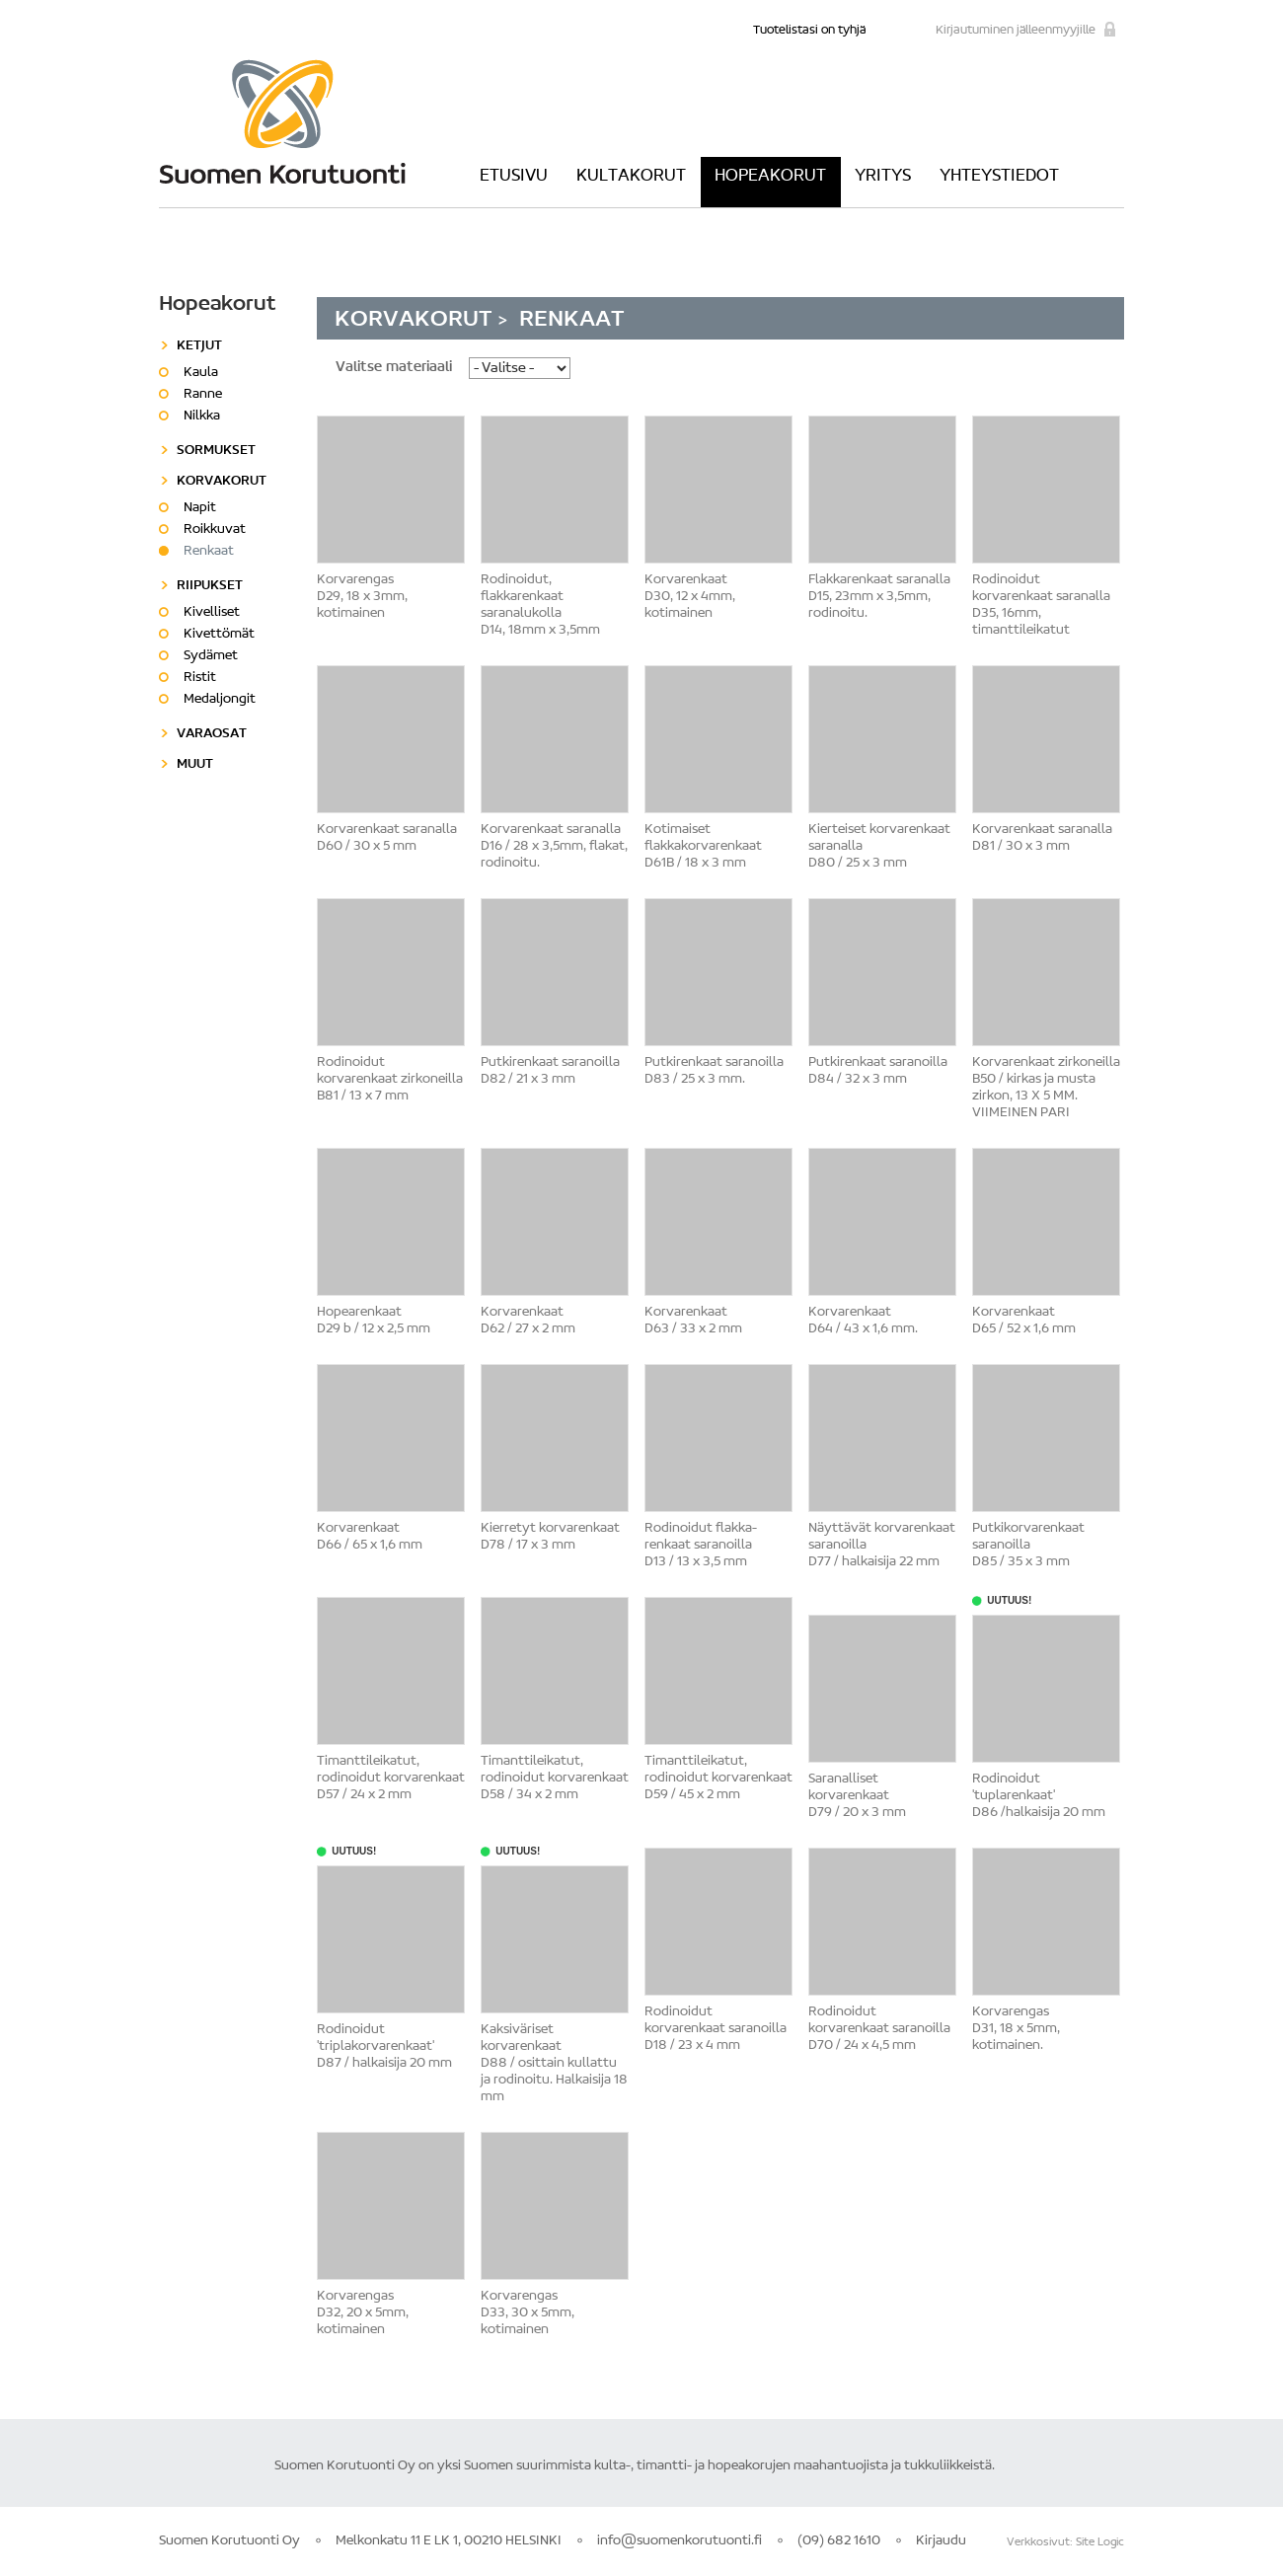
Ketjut (199, 346)
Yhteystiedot (999, 177)
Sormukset (216, 451)
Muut (195, 765)
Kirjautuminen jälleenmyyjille (1015, 30)
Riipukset (210, 586)
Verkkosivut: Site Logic (1065, 2542)
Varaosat (212, 734)
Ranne (203, 395)
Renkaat (209, 552)
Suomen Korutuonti (282, 121)
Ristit (200, 678)
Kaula (201, 373)
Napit (200, 508)
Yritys (883, 177)
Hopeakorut (770, 177)
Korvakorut (416, 320)
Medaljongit (220, 700)
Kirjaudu (941, 2541)
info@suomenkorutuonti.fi (679, 2541)
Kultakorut (631, 177)
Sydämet (211, 656)
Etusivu (514, 177)
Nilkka (202, 416)
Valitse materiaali (394, 367)
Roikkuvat (215, 530)
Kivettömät (219, 635)
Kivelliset (212, 613)
